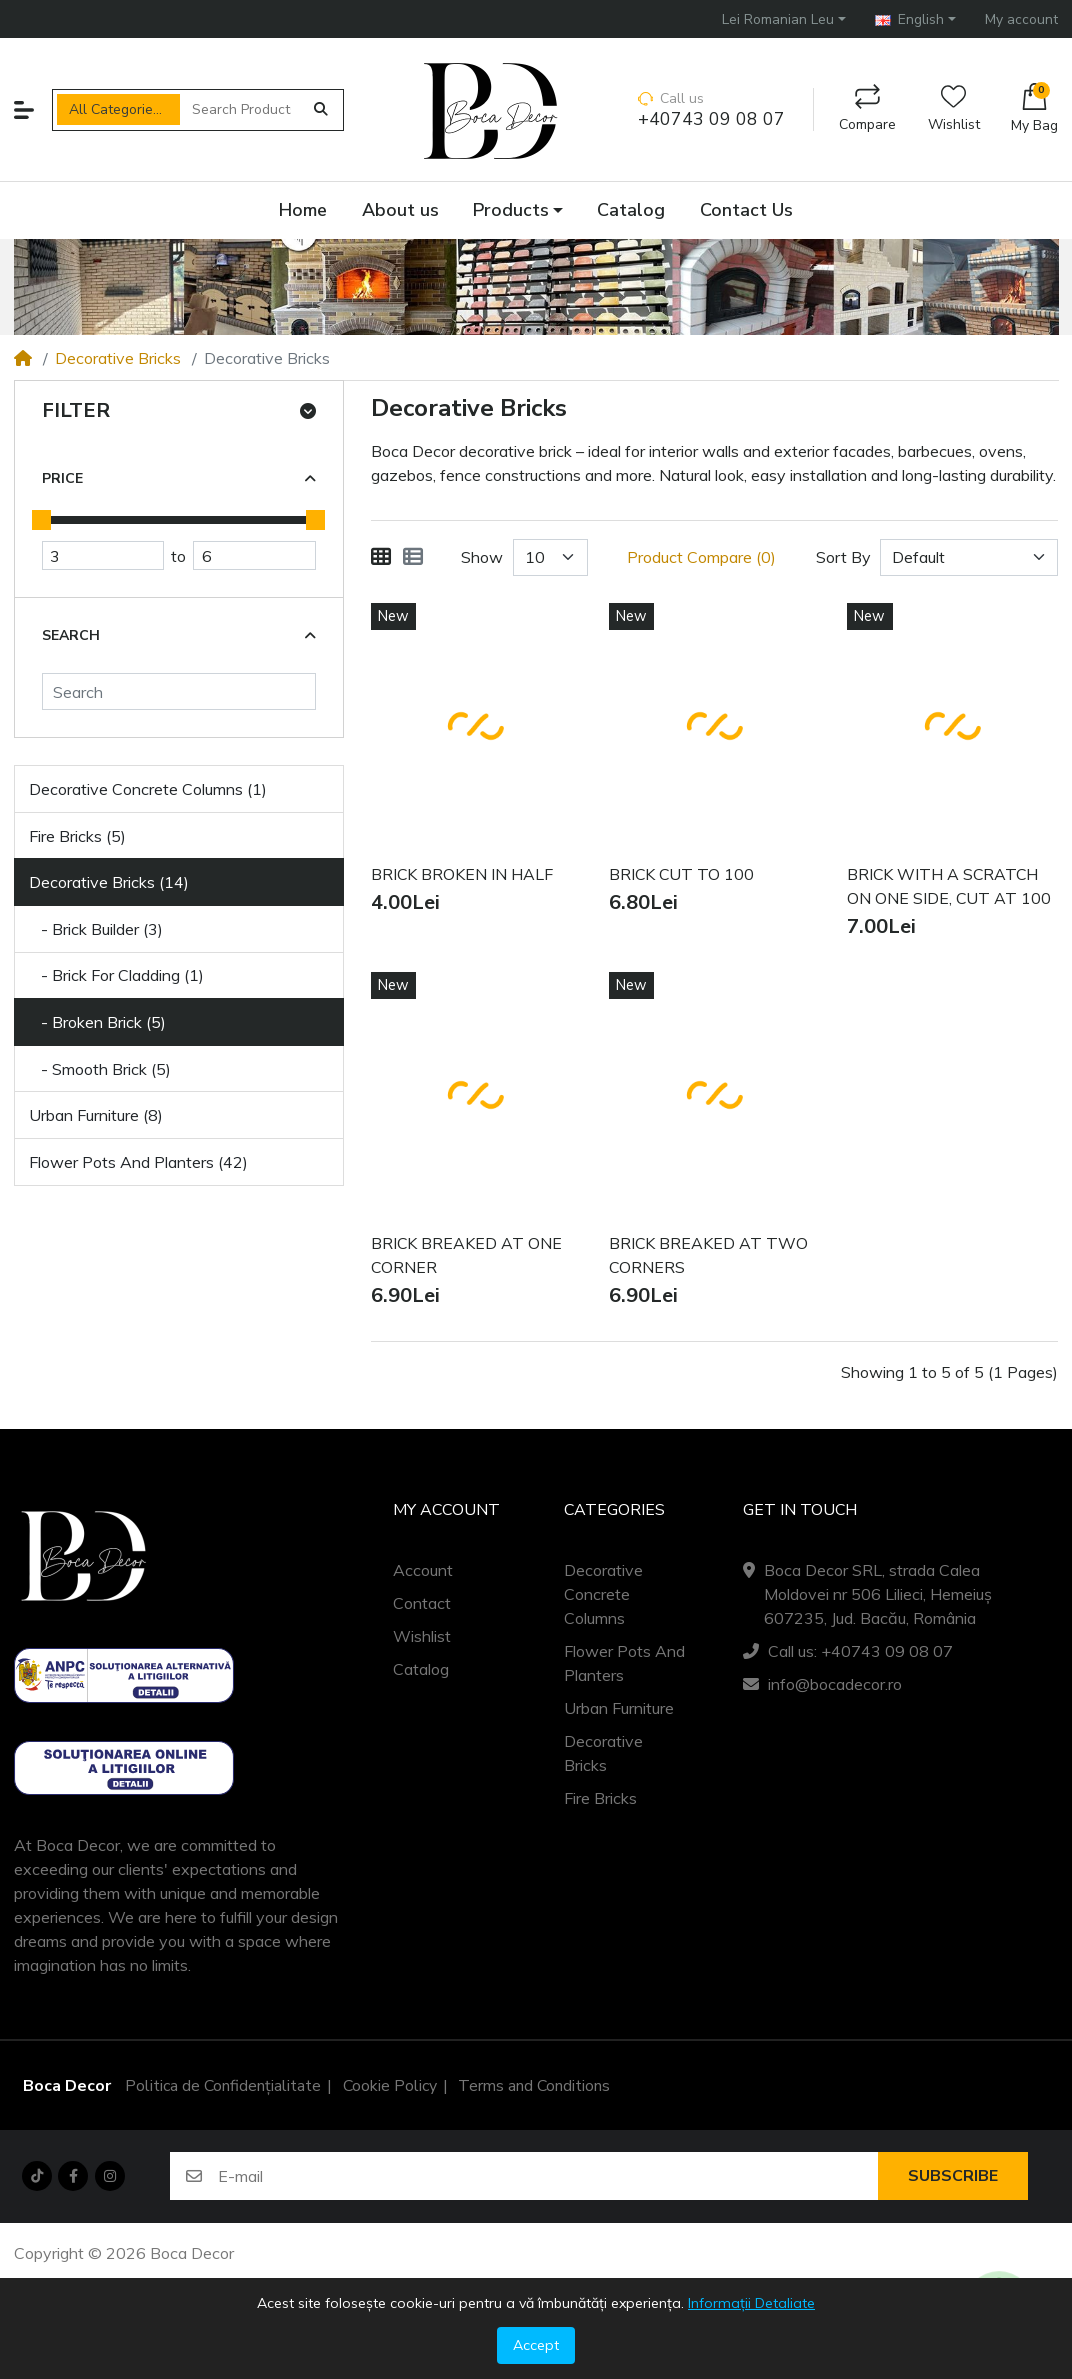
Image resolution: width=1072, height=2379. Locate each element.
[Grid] (381, 557)
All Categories (114, 109)
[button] (784, 18)
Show (482, 557)
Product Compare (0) (701, 557)
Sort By (843, 557)
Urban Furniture (619, 1708)
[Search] (179, 691)
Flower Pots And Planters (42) (138, 1162)
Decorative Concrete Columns (603, 1594)
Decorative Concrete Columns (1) (148, 789)
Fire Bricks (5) (77, 836)
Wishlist (954, 109)
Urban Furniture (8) (96, 1115)
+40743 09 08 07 (711, 119)
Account (423, 1570)
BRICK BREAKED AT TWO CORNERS (708, 1256)
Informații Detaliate (751, 2303)
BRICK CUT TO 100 (681, 875)
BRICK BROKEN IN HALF (462, 875)
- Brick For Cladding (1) (116, 975)
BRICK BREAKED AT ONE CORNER (466, 1256)
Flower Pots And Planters (624, 1663)
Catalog (421, 1669)
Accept (536, 2345)
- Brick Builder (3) (96, 929)
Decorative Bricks (118, 358)
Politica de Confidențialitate (223, 2086)
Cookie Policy (390, 2086)
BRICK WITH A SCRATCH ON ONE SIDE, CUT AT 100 (949, 887)
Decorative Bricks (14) (109, 882)
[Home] (23, 358)
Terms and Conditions (534, 2086)
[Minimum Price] (103, 556)
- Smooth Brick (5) (100, 1069)
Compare (867, 109)
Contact (422, 1603)
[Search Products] (241, 109)
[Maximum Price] (254, 556)
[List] (413, 557)
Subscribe (953, 2176)
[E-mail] (548, 2176)
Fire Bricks (600, 1798)
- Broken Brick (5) (97, 1022)
